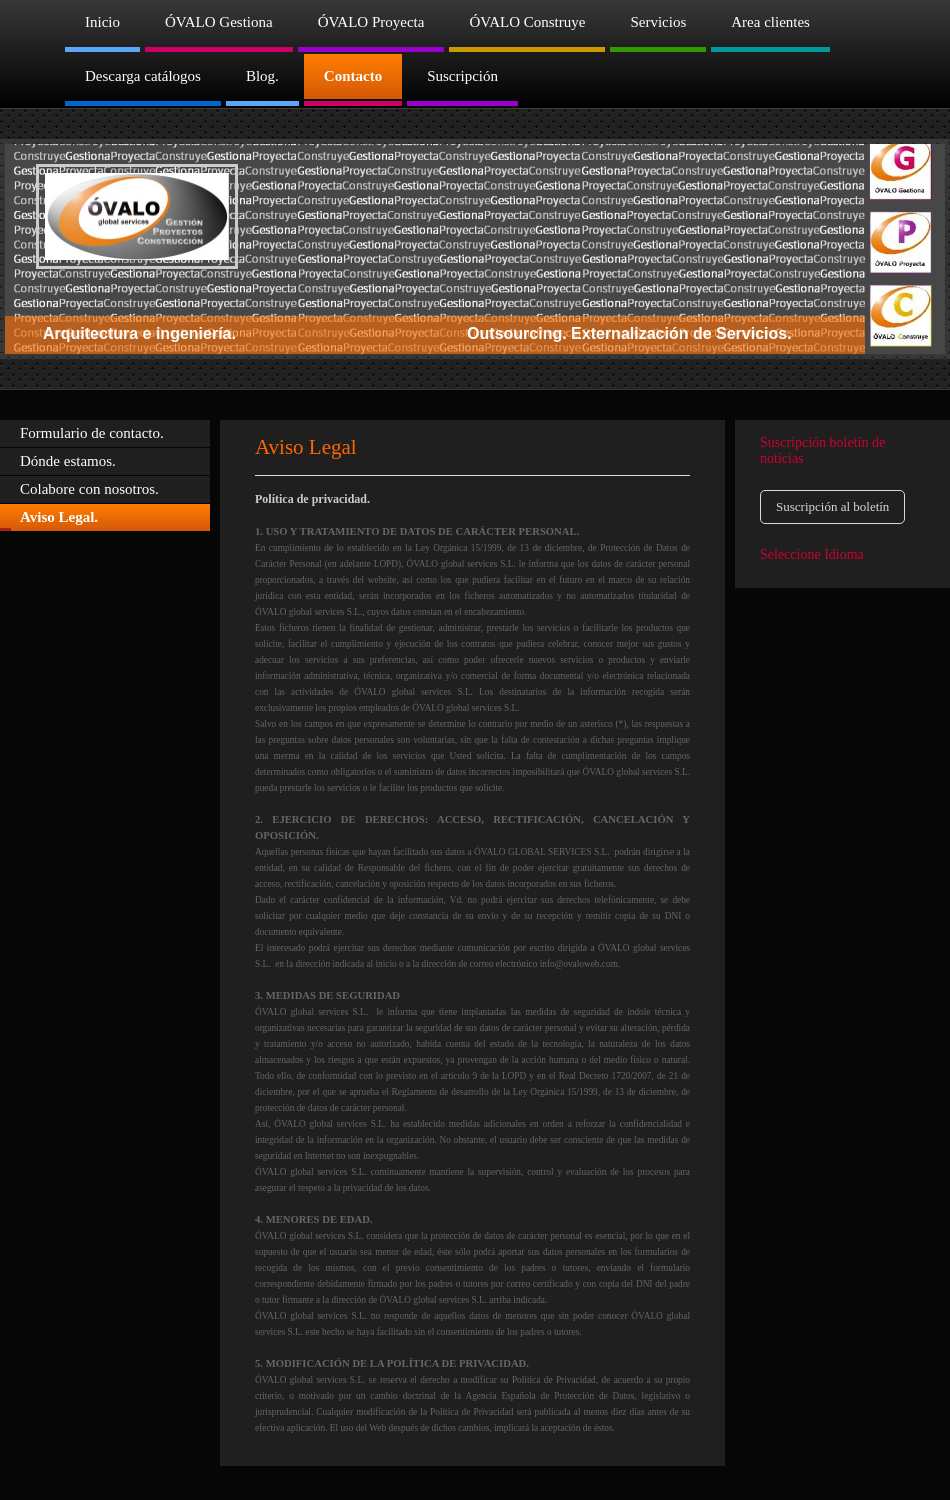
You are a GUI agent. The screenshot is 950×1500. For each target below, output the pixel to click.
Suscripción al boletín (832, 506)
